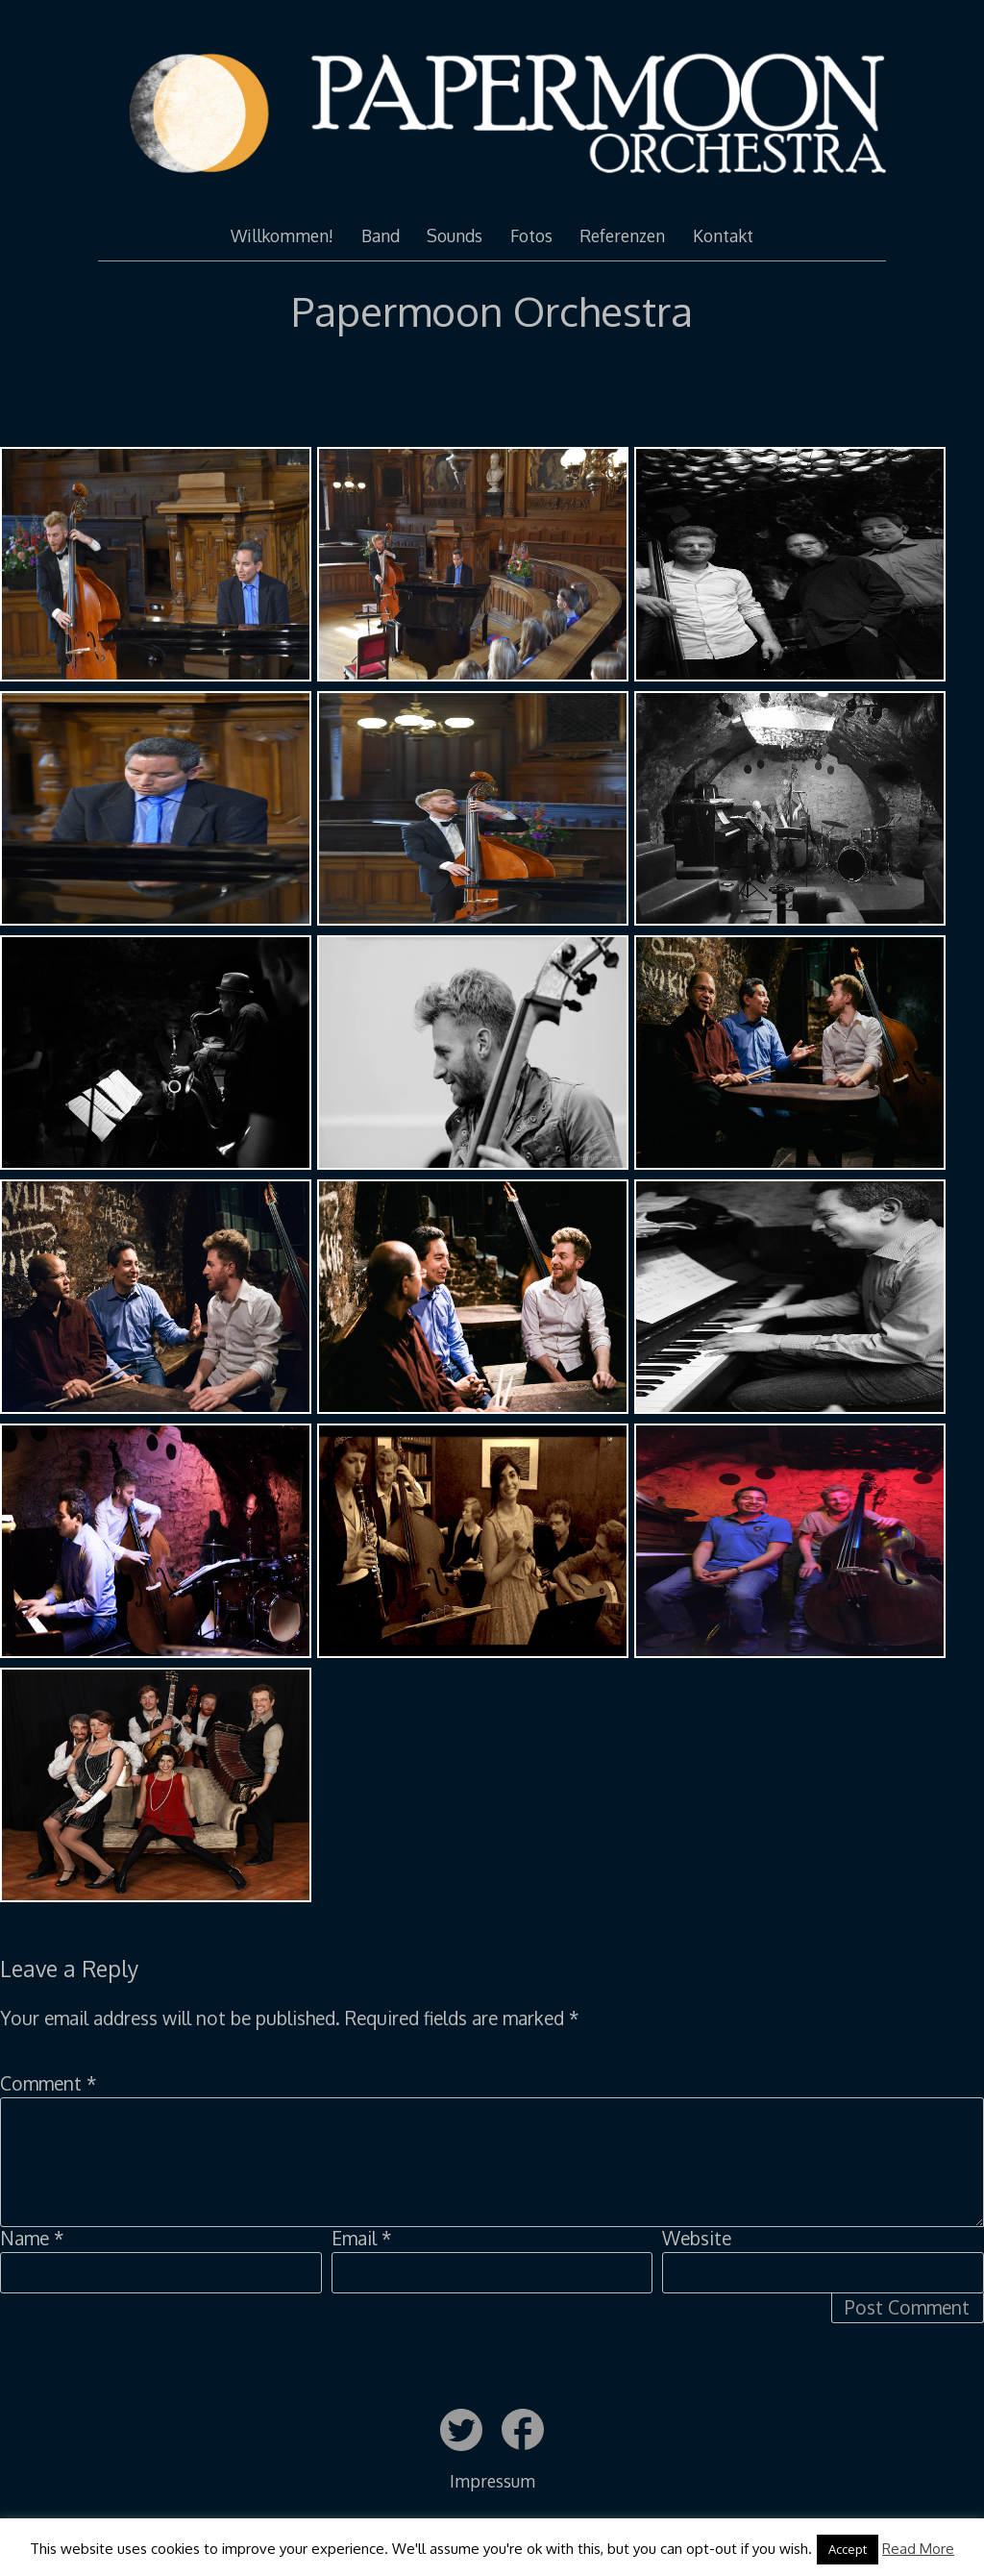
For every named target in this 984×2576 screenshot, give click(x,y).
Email (361, 2238)
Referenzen (622, 235)
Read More (918, 2548)
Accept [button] (847, 2549)
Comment (48, 2083)
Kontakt (723, 235)
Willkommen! (282, 235)
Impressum (492, 2480)
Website (696, 2238)
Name (31, 2238)
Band (380, 235)
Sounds (454, 235)
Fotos (531, 235)
